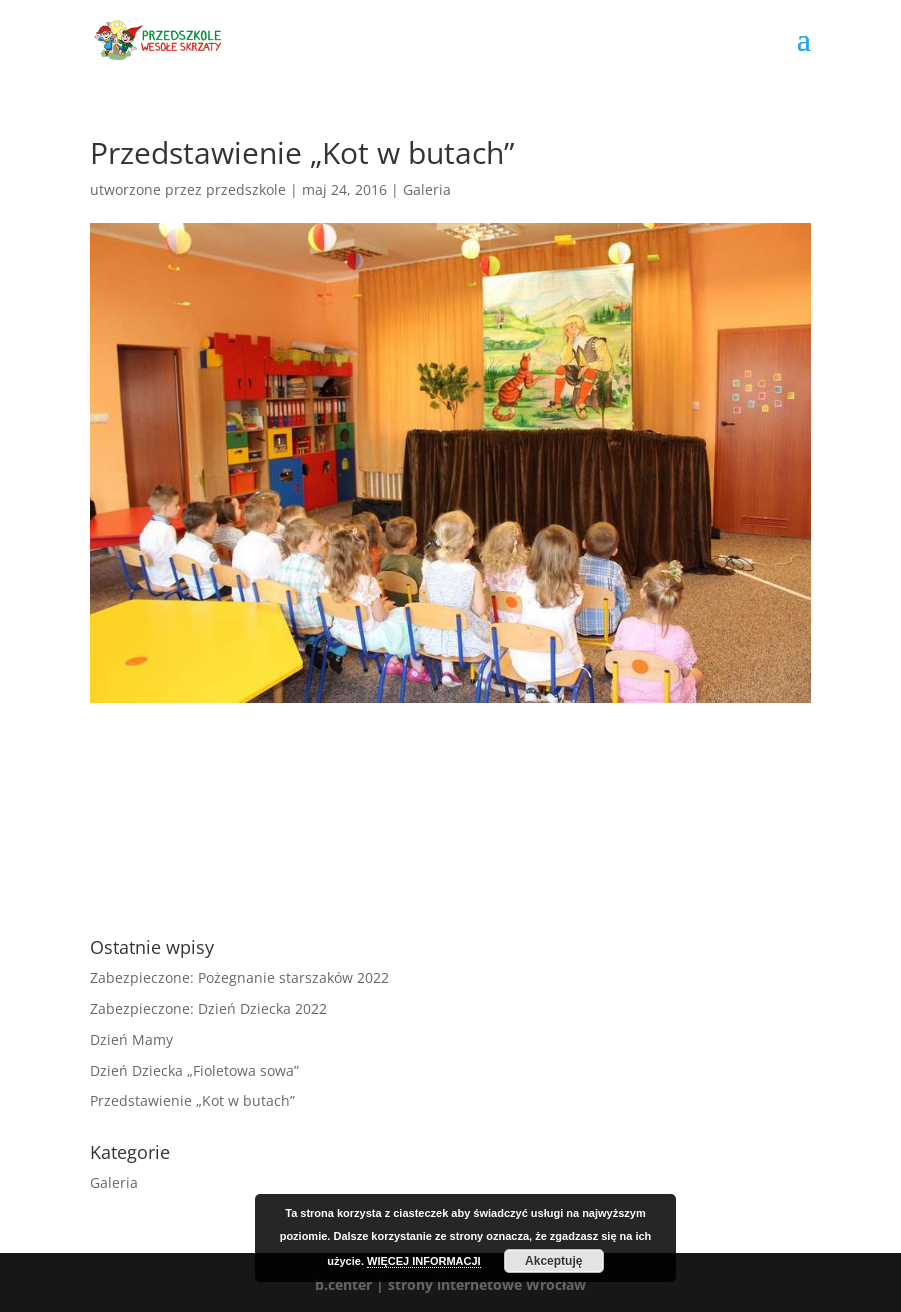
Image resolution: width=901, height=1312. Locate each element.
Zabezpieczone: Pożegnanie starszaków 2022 (239, 977)
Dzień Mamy (131, 1039)
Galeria (427, 189)
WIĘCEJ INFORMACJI (424, 1261)
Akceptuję (553, 1261)
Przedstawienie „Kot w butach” (192, 1100)
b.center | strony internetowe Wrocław (450, 1284)
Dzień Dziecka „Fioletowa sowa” (194, 1070)
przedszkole (246, 189)
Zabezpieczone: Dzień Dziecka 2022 (208, 1008)
